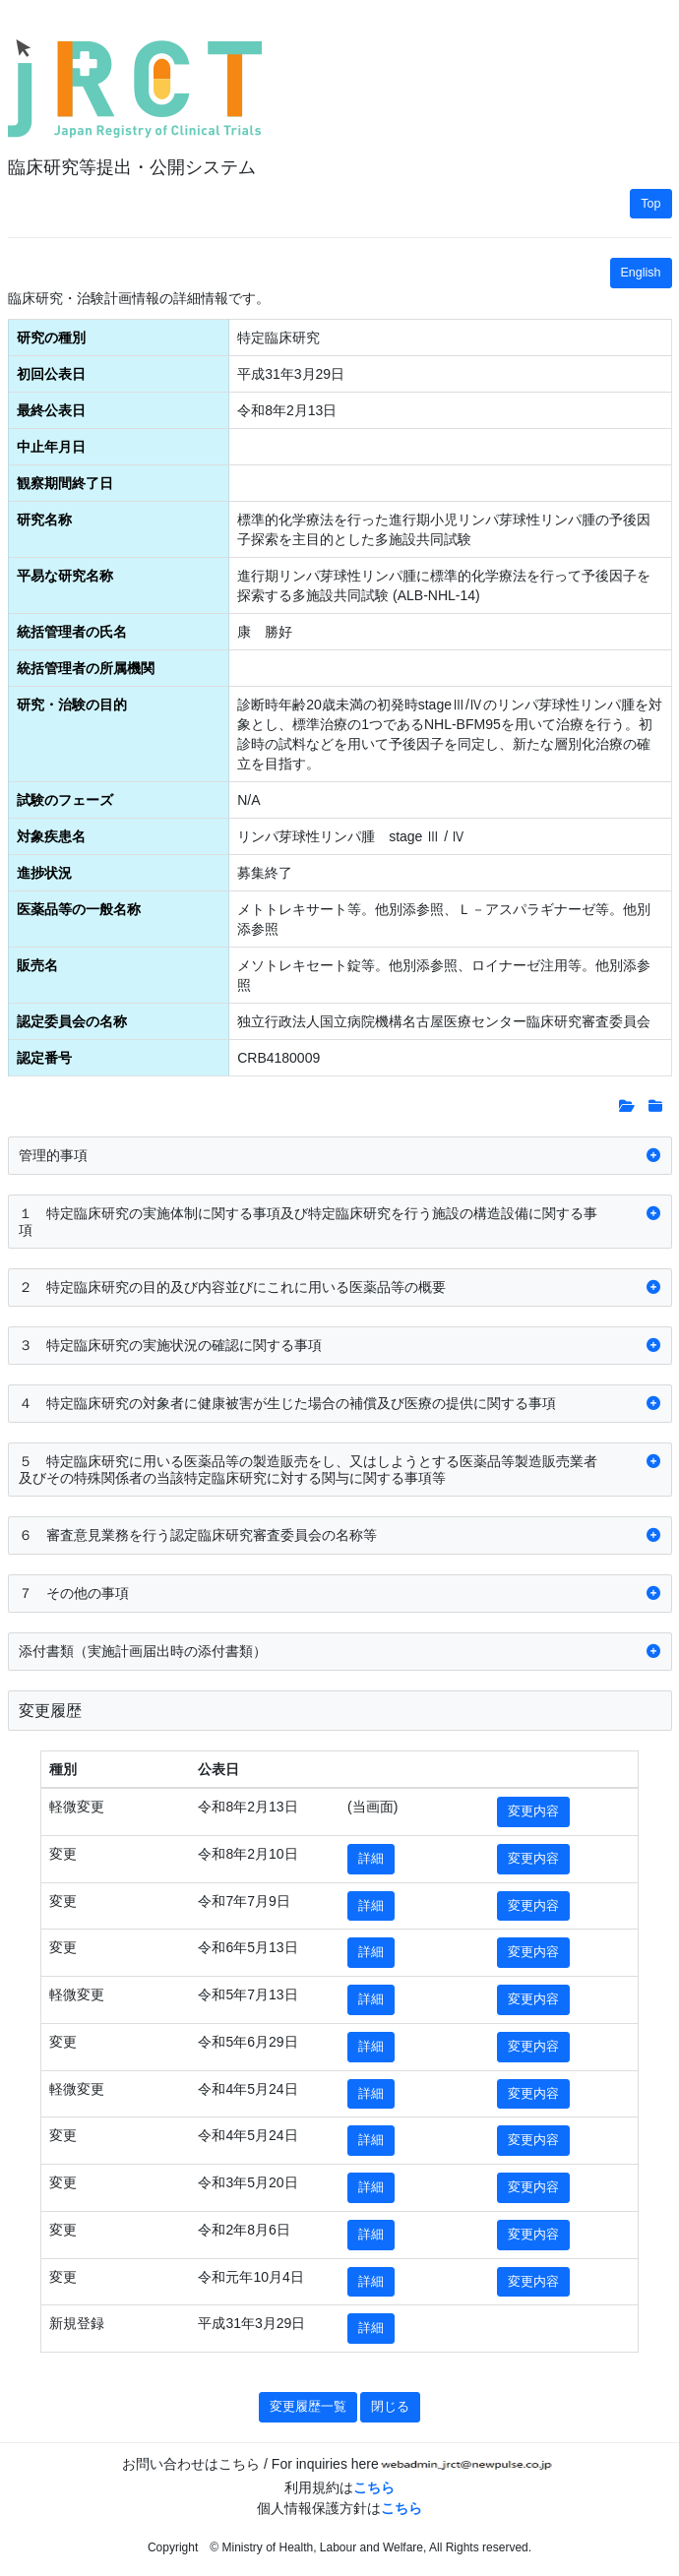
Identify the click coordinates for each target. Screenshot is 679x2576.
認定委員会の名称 (72, 1021)
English (641, 272)
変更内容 (533, 1811)
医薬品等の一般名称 (79, 909)
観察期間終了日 (65, 483)
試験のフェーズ (65, 800)
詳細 (371, 1859)
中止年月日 (51, 447)
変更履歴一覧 (308, 2407)
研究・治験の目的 (72, 704)
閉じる (390, 2407)
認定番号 (44, 1058)
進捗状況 (44, 873)
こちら (374, 2487)
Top (650, 204)
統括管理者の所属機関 (85, 668)
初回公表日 (51, 374)
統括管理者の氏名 (72, 632)
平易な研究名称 (65, 575)
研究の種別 (51, 337)
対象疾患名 (51, 836)
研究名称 (44, 519)
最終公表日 (51, 410)
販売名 (37, 965)
